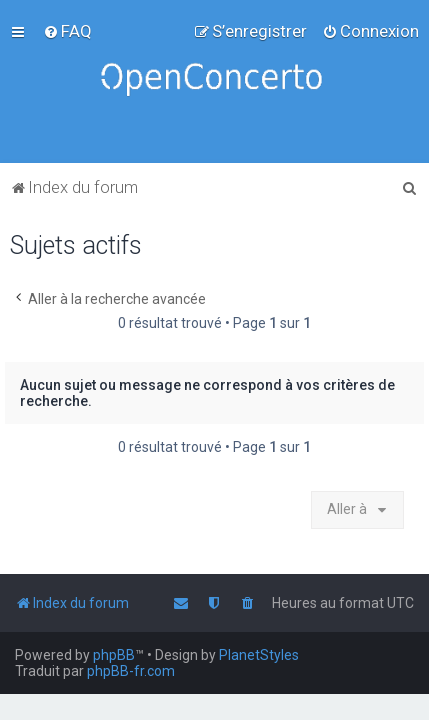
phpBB (114, 655)
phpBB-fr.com (131, 671)
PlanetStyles (259, 655)
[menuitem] (67, 31)
